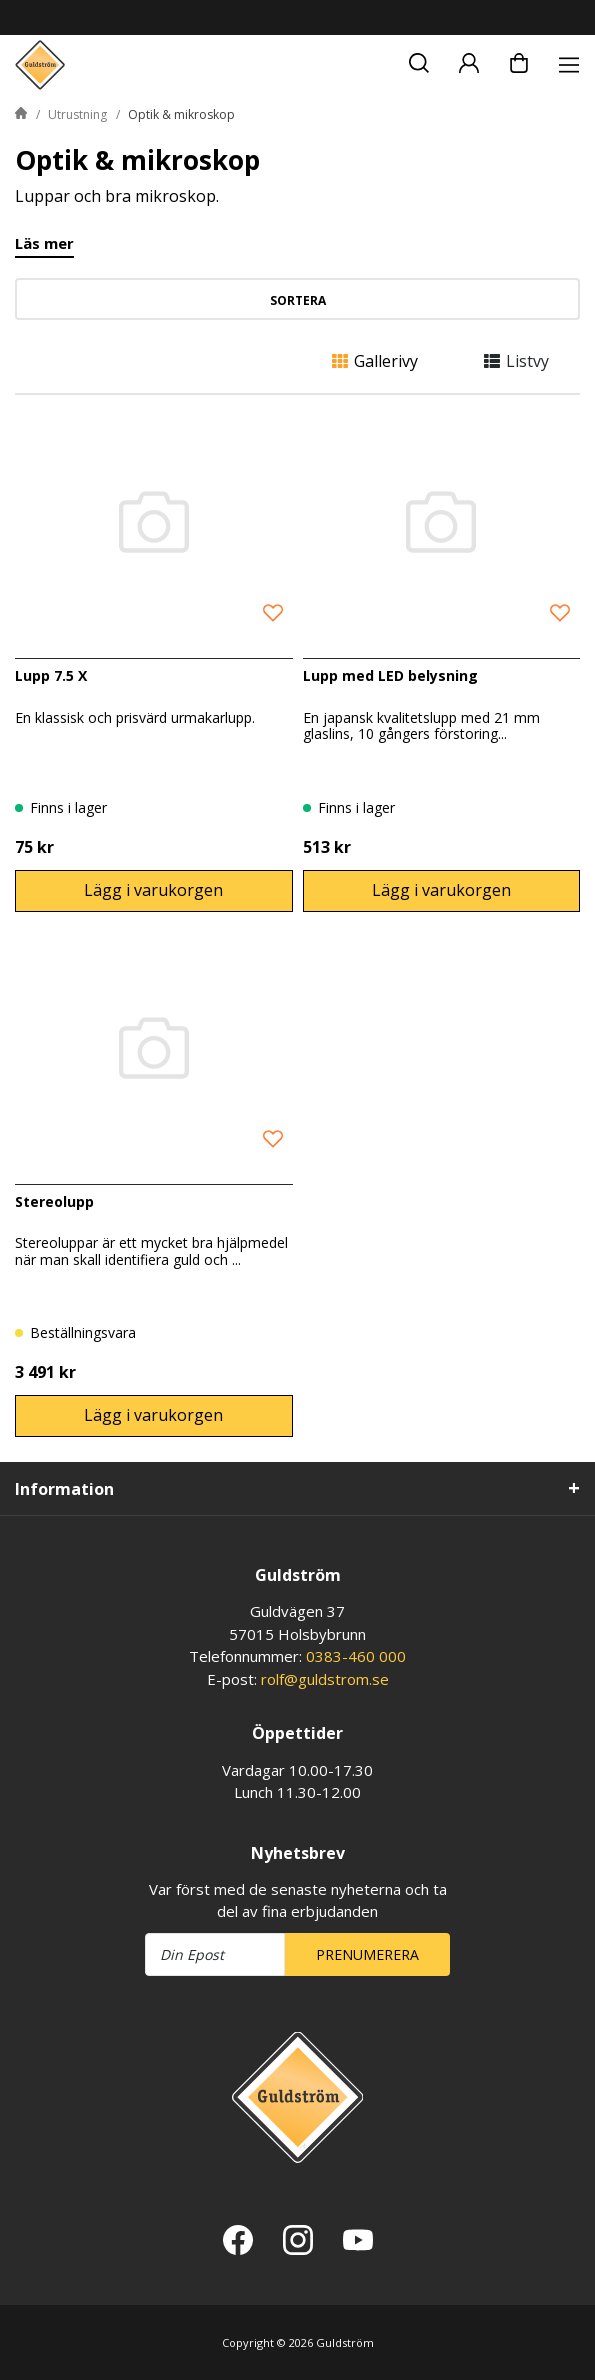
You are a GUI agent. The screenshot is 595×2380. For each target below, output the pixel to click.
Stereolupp (54, 1201)
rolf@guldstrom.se (325, 1679)
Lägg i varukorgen (153, 890)
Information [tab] (64, 1489)
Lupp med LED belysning (390, 675)
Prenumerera (367, 1954)
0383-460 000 (356, 1656)
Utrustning (77, 114)
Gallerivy (375, 361)
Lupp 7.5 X (51, 675)
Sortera (298, 300)
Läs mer (44, 244)
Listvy (516, 361)
